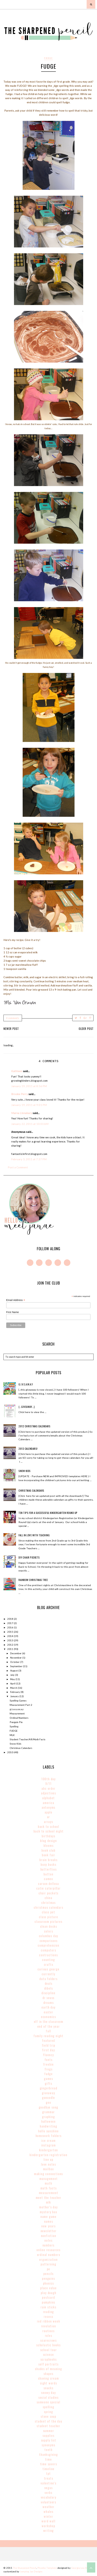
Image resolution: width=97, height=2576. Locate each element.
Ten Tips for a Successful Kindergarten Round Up (48, 1513)
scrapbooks (48, 2359)
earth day (48, 2007)
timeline (48, 2469)
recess (48, 2316)
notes (48, 2240)
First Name (12, 1312)
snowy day (48, 2392)
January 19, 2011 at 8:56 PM (29, 1086)
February (15, 1692)
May (13, 1679)
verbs (48, 2492)
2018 (10, 1619)
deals (48, 1983)
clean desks (48, 1926)
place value (48, 2288)
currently (48, 1974)
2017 (10, 1623)
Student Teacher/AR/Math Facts (27, 1739)
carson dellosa (48, 1883)
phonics (48, 2283)
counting (48, 1959)
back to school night (49, 1831)
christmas (48, 1902)
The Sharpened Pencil (24, 2568)
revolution (48, 2326)
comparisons (49, 1940)
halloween (48, 2121)
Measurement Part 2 (21, 1705)
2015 (10, 1631)
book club (48, 1850)
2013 (10, 1640)
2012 (10, 1644)
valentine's (48, 2483)
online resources (48, 2250)
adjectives (48, 1793)
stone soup (48, 2416)
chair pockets (48, 1893)
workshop (48, 2526)
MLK (12, 1735)
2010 (10, 1752)
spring (48, 2411)
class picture (48, 1917)
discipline (48, 1993)
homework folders (49, 2135)
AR (48, 1817)
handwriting (48, 2126)
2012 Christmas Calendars (34, 1426)
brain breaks (48, 1860)
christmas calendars (48, 1907)
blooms (49, 1845)
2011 (10, 1649)
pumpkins (48, 2302)
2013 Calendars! (28, 1448)
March (14, 1687)
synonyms (48, 2445)
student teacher (48, 2426)
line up (48, 2159)
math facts (48, 2188)
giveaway (48, 2093)
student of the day (48, 2421)
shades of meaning (48, 2369)
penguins (48, 2278)
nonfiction (48, 2235)
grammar (48, 2112)
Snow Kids (25, 1471)
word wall (48, 2521)
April (13, 1683)
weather (48, 2506)
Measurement (17, 1713)
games (48, 2078)
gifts (48, 2083)
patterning (48, 2264)
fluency (48, 2055)
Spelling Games (18, 1700)
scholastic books (48, 2345)
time (48, 2459)
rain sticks (48, 2307)
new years (48, 2226)
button (48, 1874)
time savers (48, 2464)
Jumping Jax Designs (31, 2571)
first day (48, 2050)
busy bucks (48, 1864)
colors (48, 1931)
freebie (48, 2064)
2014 (10, 1636)
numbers (49, 2245)
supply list (48, 2440)
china (48, 1897)
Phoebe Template (47, 2568)
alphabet (48, 1798)
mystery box (48, 2212)
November (16, 1657)
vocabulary (48, 2497)
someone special (48, 2402)
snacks (48, 2388)
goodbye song (48, 2107)
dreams (48, 2002)
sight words (48, 2383)
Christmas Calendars (31, 1490)
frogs (49, 2069)
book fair (48, 1855)
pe (48, 2269)
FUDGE (14, 1730)
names (48, 2221)
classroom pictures (48, 1921)
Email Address (15, 1300)
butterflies (48, 1869)
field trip (48, 2045)
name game (48, 2216)
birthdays (48, 1836)
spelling (48, 2407)
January (14, 1696)
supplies (48, 2435)
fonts (49, 2059)
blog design (48, 1840)
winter (48, 2516)
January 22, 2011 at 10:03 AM (29, 1123)
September (16, 1666)
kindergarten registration (48, 2155)
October (15, 1662)
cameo (48, 1878)
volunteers (48, 2502)
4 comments (12, 1018)
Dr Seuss (48, 1997)
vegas (48, 2487)
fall (48, 2031)
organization (48, 2259)
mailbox (48, 2169)
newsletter (49, 2231)
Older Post (86, 1029)
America (48, 1802)
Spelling (14, 1726)
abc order (48, 1788)
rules (48, 2335)
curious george (48, 1969)
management (48, 2178)
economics (48, 2016)
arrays (48, 1821)
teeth (48, 2449)
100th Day (48, 1779)
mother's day (48, 2207)
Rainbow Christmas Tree (33, 1580)
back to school (48, 1826)
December (16, 1653)
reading (48, 2311)
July (12, 1675)
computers (48, 1950)
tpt (48, 2473)
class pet (48, 1912)
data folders (48, 1978)
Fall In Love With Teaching (34, 1535)
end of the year (48, 2026)
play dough (48, 2292)
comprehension (48, 1945)
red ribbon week (48, 2321)
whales (48, 2511)
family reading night (48, 2036)
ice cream (48, 2140)
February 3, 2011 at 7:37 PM (29, 1159)
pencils (48, 2273)
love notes (48, 2164)
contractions (48, 1955)
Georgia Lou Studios (82, 2568)
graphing (48, 2116)
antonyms (48, 1807)
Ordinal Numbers (19, 1717)
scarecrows (48, 2340)
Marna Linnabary (21, 1113)
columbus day (48, 1936)
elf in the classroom (48, 2021)
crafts (48, 1964)
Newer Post (11, 1029)
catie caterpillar (48, 1888)
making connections (48, 2173)
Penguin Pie (16, 1722)
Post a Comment (18, 1167)
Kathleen (16, 1071)
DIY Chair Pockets (29, 1557)
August (14, 1670)
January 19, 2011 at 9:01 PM (29, 1104)
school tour (48, 2350)
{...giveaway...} (27, 1407)
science (48, 2354)
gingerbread (48, 2088)
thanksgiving (48, 2454)
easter (48, 2012)
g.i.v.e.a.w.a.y (26, 1384)
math (48, 2183)
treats (48, 2478)
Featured (48, 2040)
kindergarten (48, 2150)
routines (48, 2331)
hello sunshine (48, 2131)
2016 (10, 1627)
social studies (48, 2397)
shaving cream (48, 2378)
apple (48, 1812)
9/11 (48, 1783)
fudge (48, 58)
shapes (48, 2373)
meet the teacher (48, 2197)
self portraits (48, 2364)
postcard (48, 2297)
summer (48, 2430)
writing (48, 2530)
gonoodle (48, 2097)
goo (48, 2102)
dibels (48, 1988)
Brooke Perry (19, 1094)
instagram (48, 2145)
